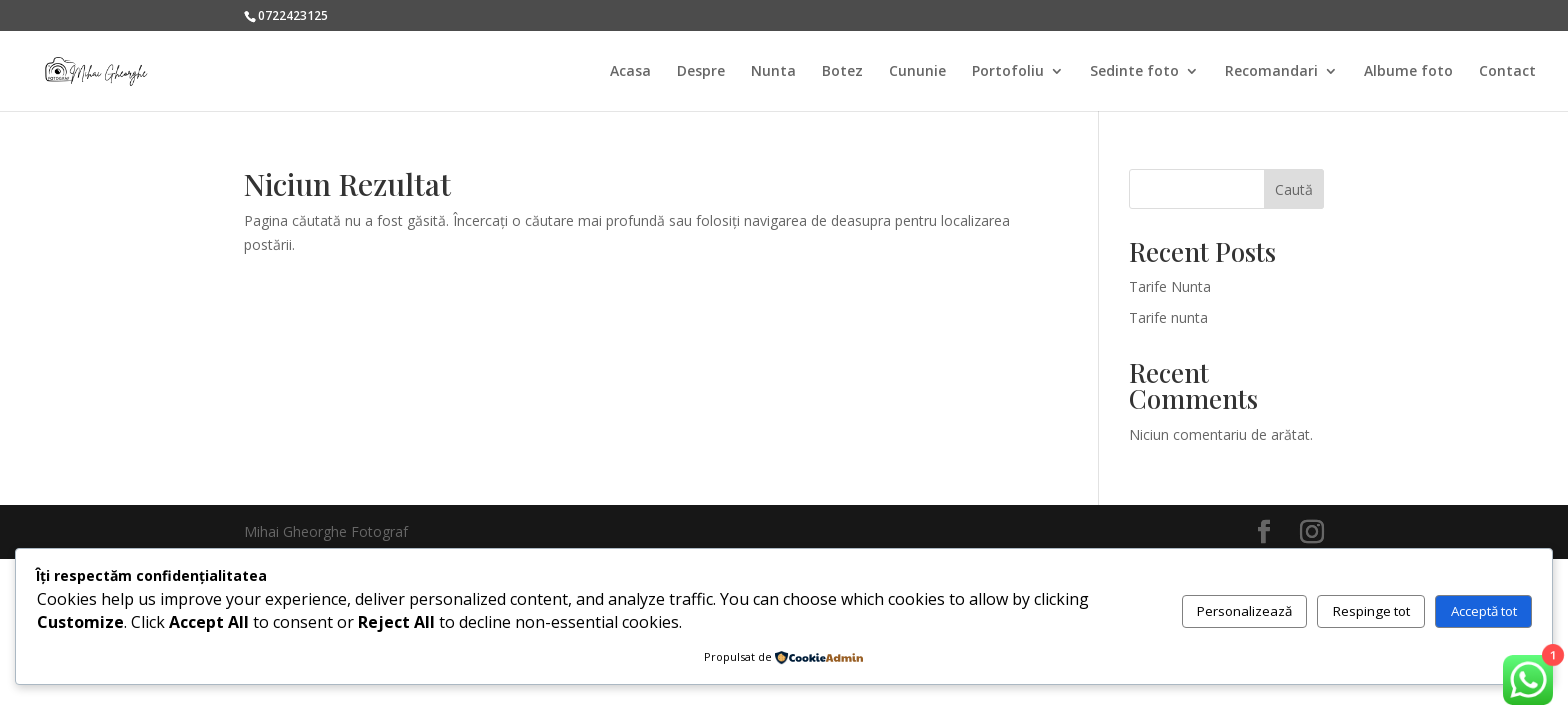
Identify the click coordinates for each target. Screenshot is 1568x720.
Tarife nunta (1168, 317)
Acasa (630, 72)
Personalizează (1244, 611)
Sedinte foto (1134, 72)
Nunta (773, 72)
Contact (1507, 72)
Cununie (917, 72)
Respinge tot (1371, 611)
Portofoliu (1008, 72)
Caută (1294, 189)
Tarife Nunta (1170, 286)
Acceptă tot (1484, 611)
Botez (842, 72)
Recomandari (1271, 72)
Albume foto (1408, 72)
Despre (701, 72)
